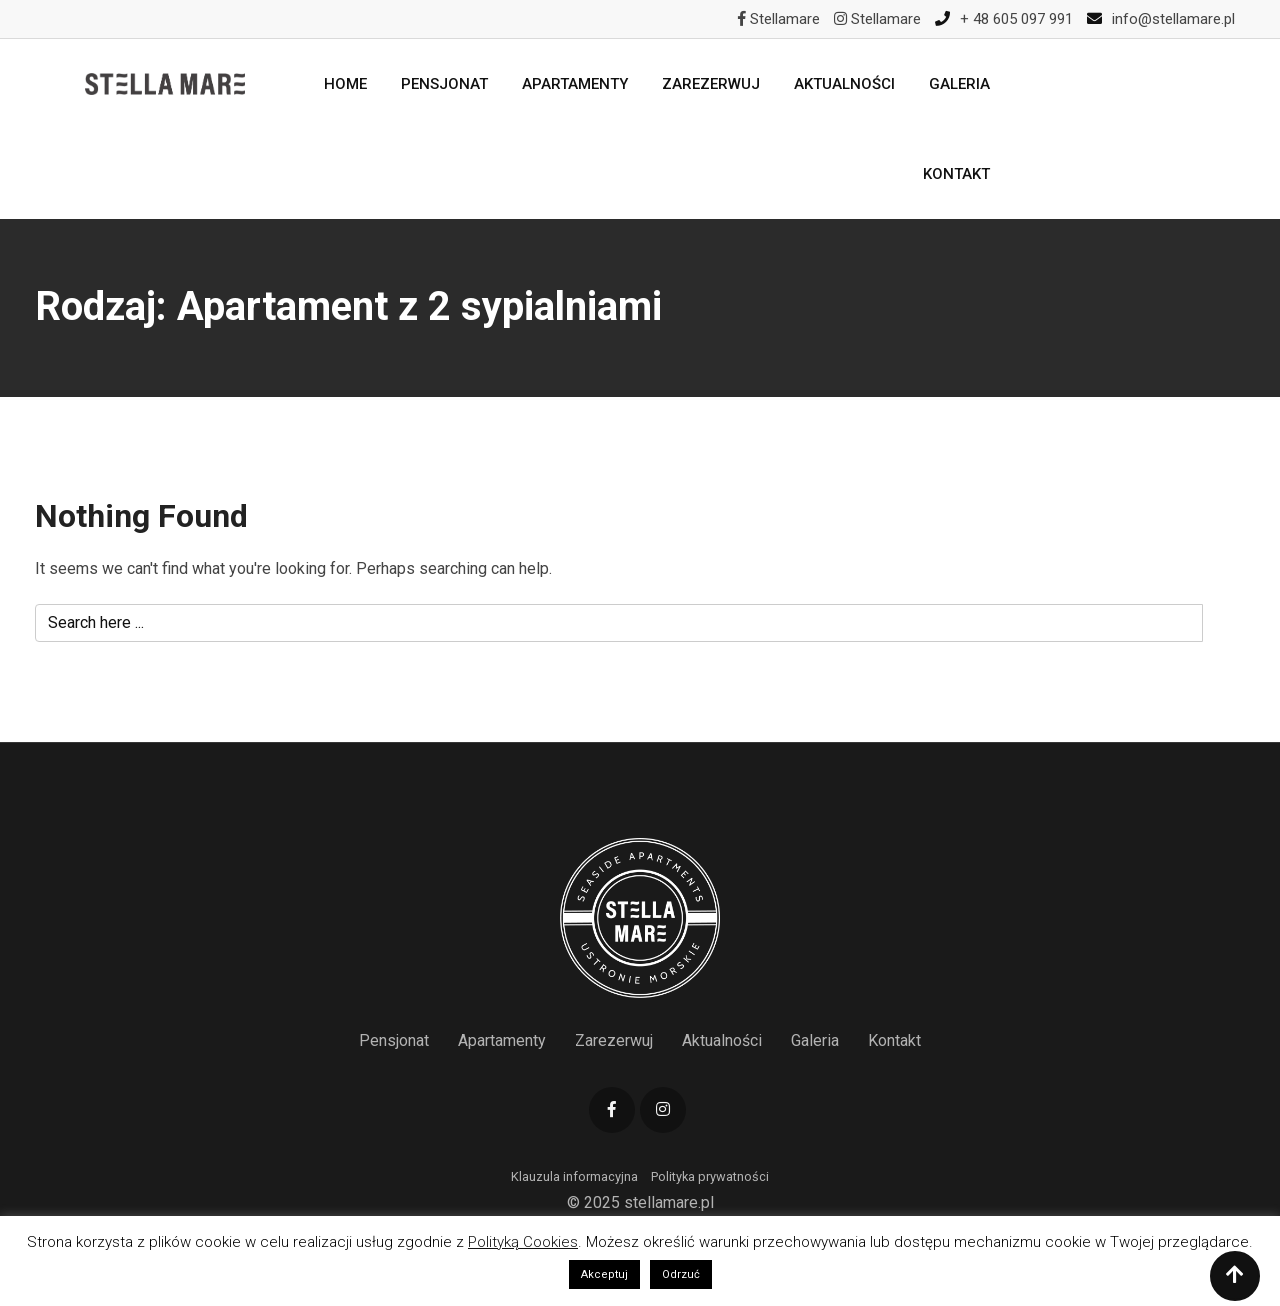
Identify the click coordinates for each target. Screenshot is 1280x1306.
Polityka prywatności (710, 1176)
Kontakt (956, 174)
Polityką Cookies (523, 1242)
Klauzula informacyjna (574, 1176)
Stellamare (779, 19)
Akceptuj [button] (604, 1274)
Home (345, 84)
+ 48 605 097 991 (1016, 19)
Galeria (959, 84)
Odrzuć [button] (681, 1274)
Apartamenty (575, 84)
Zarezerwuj (711, 84)
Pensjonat (444, 84)
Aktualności (844, 84)
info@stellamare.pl (1173, 19)
